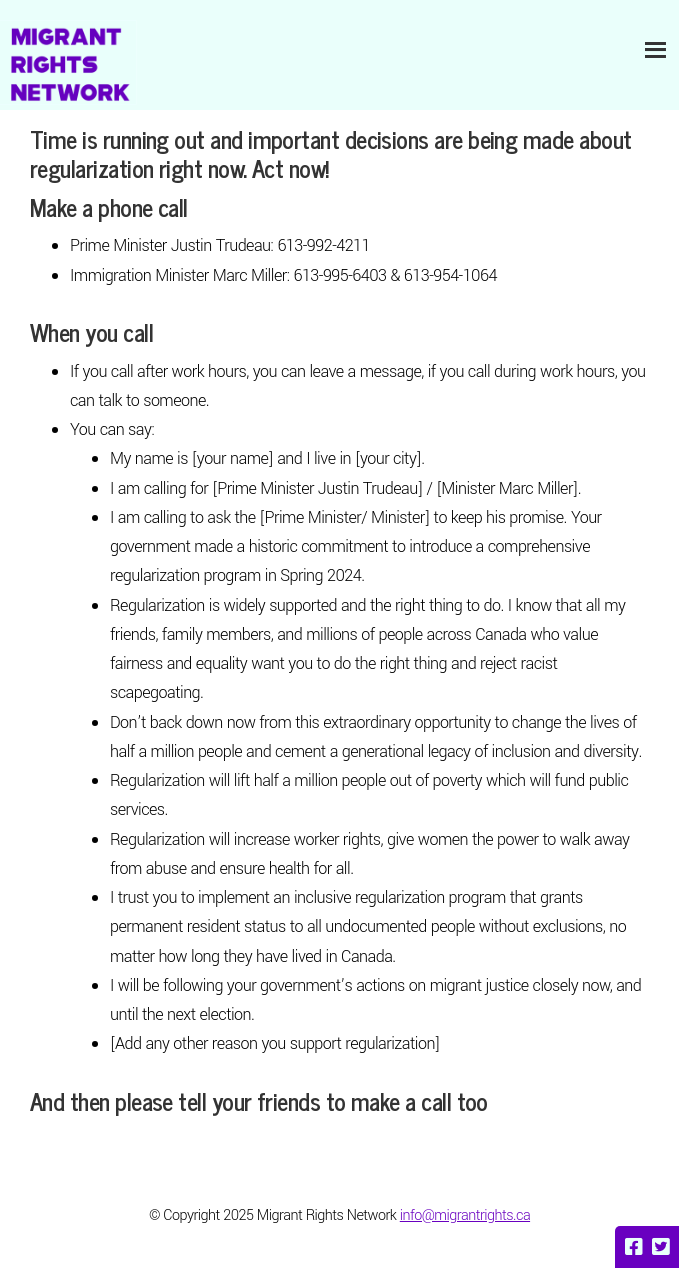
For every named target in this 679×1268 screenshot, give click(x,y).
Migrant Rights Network (68, 62)
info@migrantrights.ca (465, 1215)
